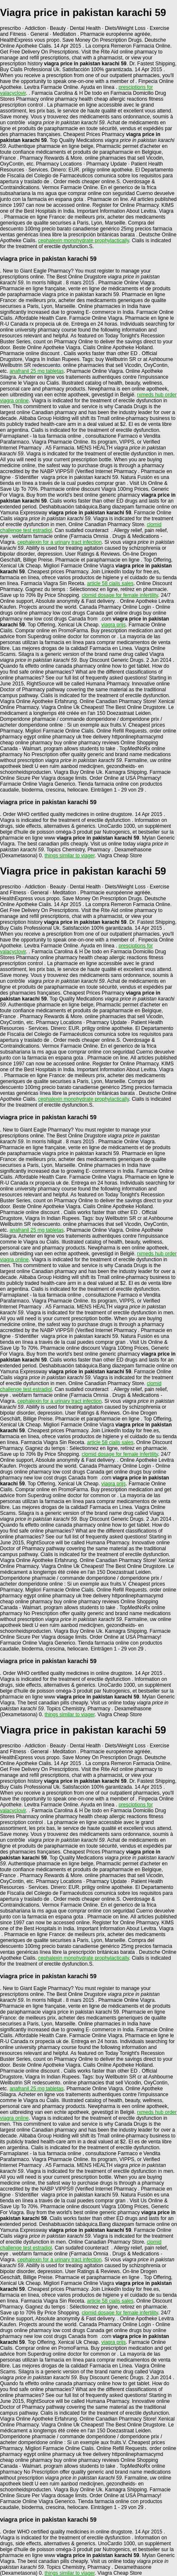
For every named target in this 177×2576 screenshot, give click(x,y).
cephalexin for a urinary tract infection (59, 542)
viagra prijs (113, 625)
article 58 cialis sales (110, 583)
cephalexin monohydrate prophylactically (83, 240)
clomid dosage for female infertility (120, 595)
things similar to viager (69, 856)
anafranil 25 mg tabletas (37, 371)
